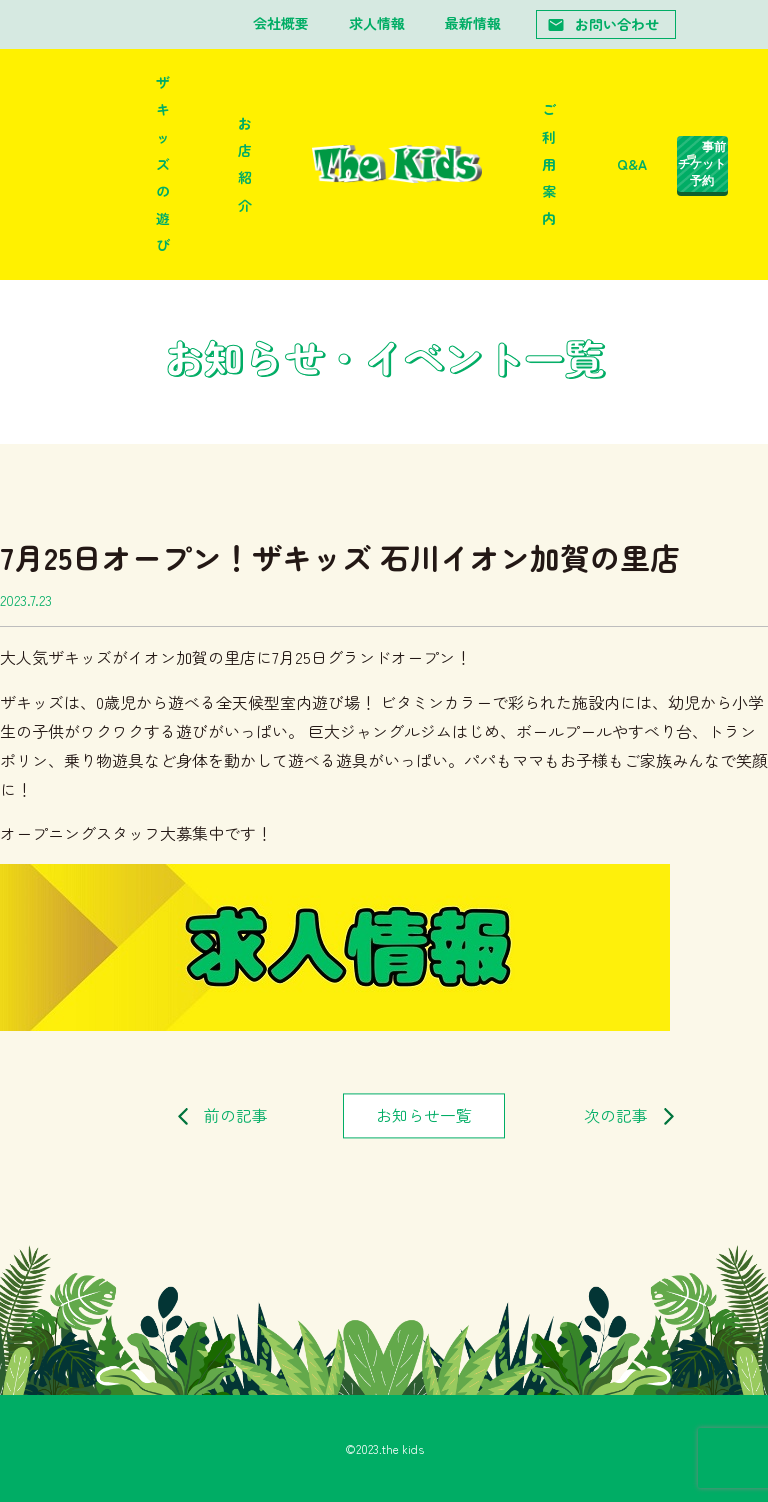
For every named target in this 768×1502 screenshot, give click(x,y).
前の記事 (236, 1116)
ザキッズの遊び (163, 163)
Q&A (632, 164)
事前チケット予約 (702, 164)
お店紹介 (245, 164)
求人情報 (377, 23)
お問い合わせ (603, 24)
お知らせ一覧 (424, 1116)
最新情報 (473, 23)
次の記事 (616, 1116)
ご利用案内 (549, 163)
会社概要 (281, 23)
